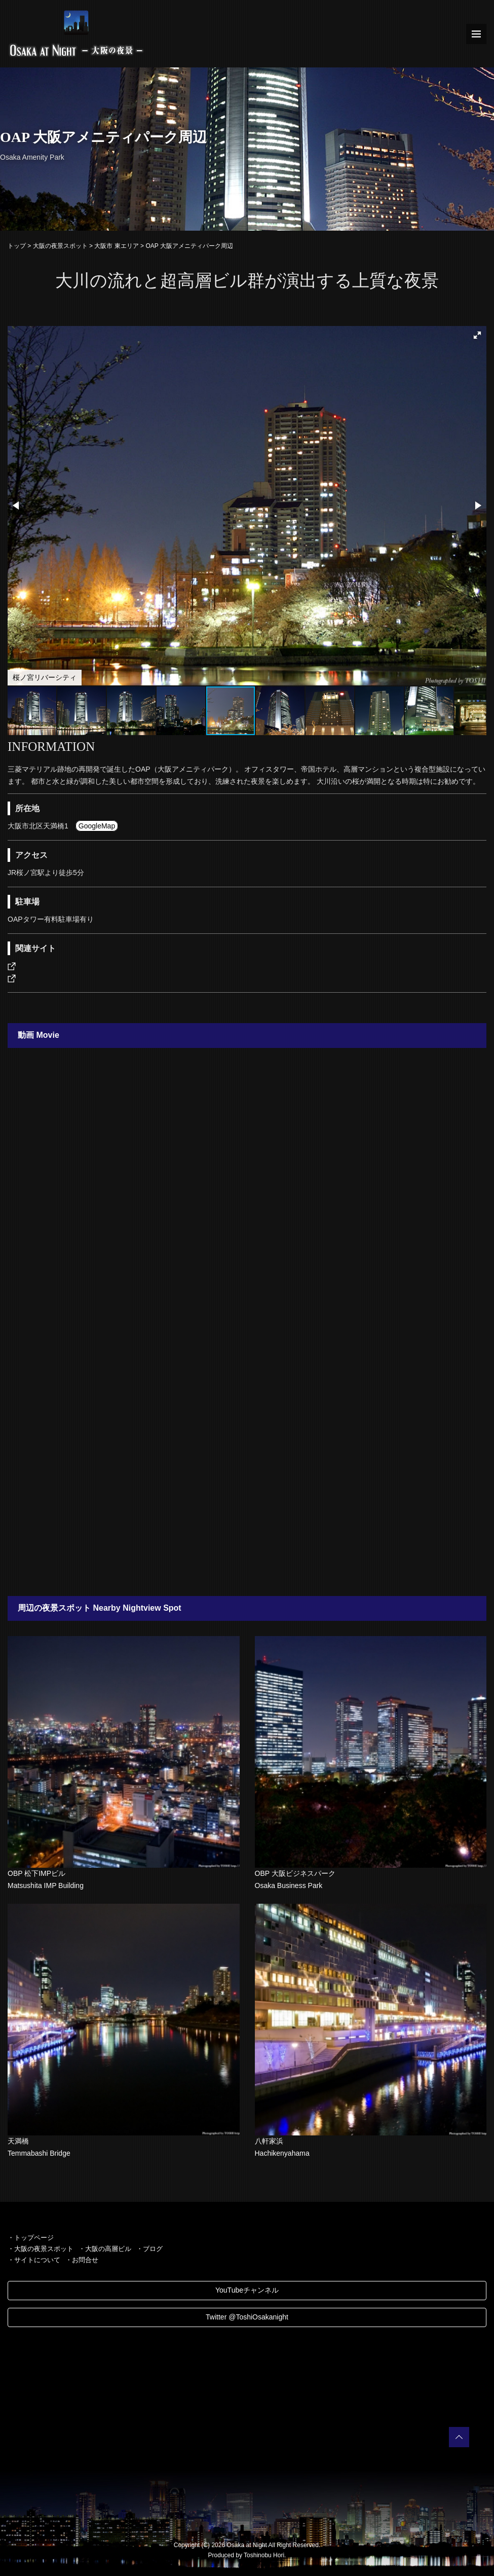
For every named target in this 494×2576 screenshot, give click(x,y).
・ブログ (149, 2249)
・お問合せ (81, 2260)
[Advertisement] (247, 1464)
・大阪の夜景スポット (40, 2249)
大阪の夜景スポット (60, 245)
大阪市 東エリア (116, 245)
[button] (477, 335)
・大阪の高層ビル (105, 2249)
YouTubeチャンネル (247, 2290)
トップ (17, 245)
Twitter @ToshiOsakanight (247, 2317)
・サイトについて (34, 2260)
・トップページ (31, 2237)
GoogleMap (97, 826)
